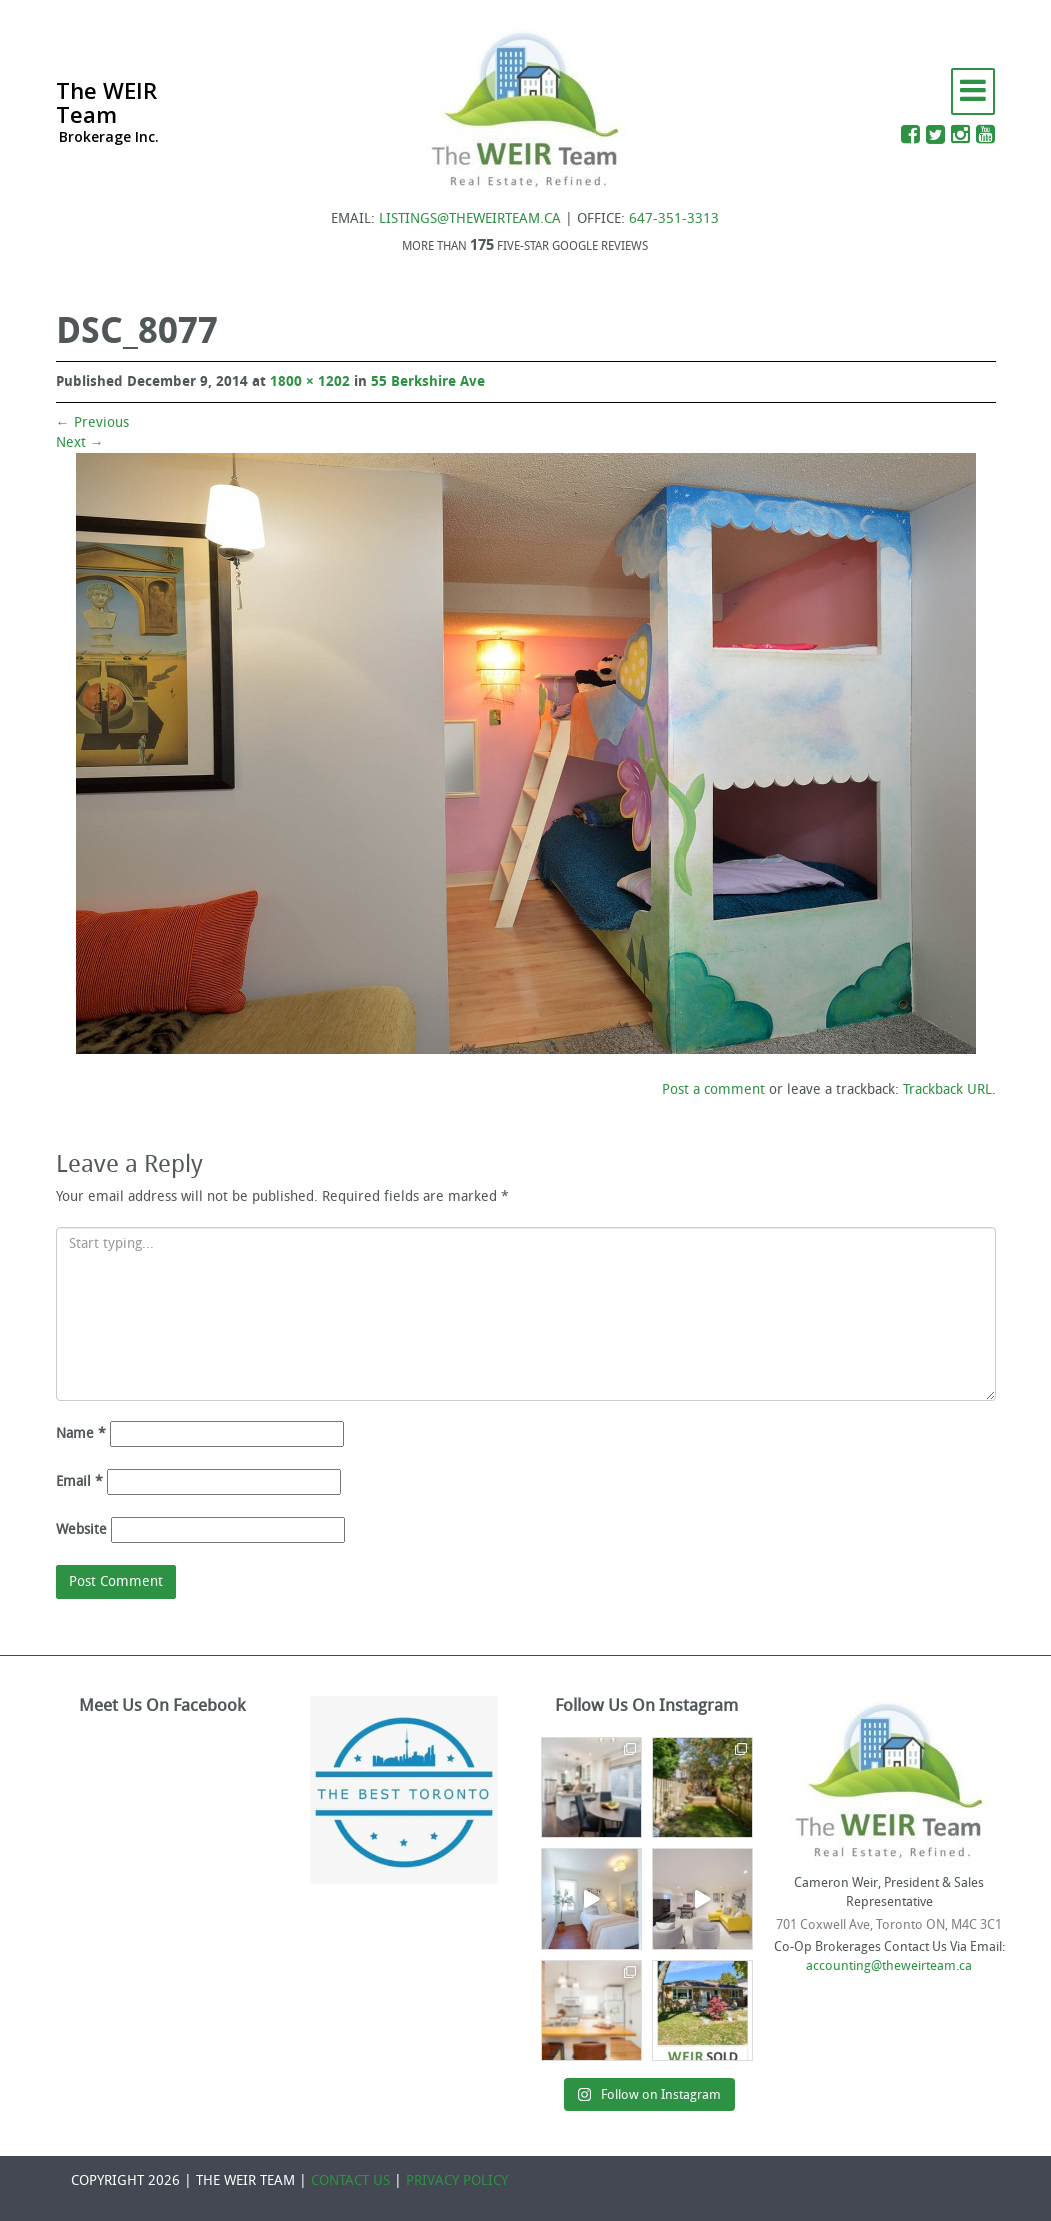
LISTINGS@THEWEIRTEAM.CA (470, 218)
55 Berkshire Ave (428, 381)
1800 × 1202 (310, 381)
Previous (92, 422)
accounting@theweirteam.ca (889, 1965)
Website (81, 1529)
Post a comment (713, 1089)
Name (81, 1433)
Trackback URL (947, 1089)
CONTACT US (350, 2180)
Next (80, 442)
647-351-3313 (674, 218)
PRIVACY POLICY (457, 2180)
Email (79, 1481)
